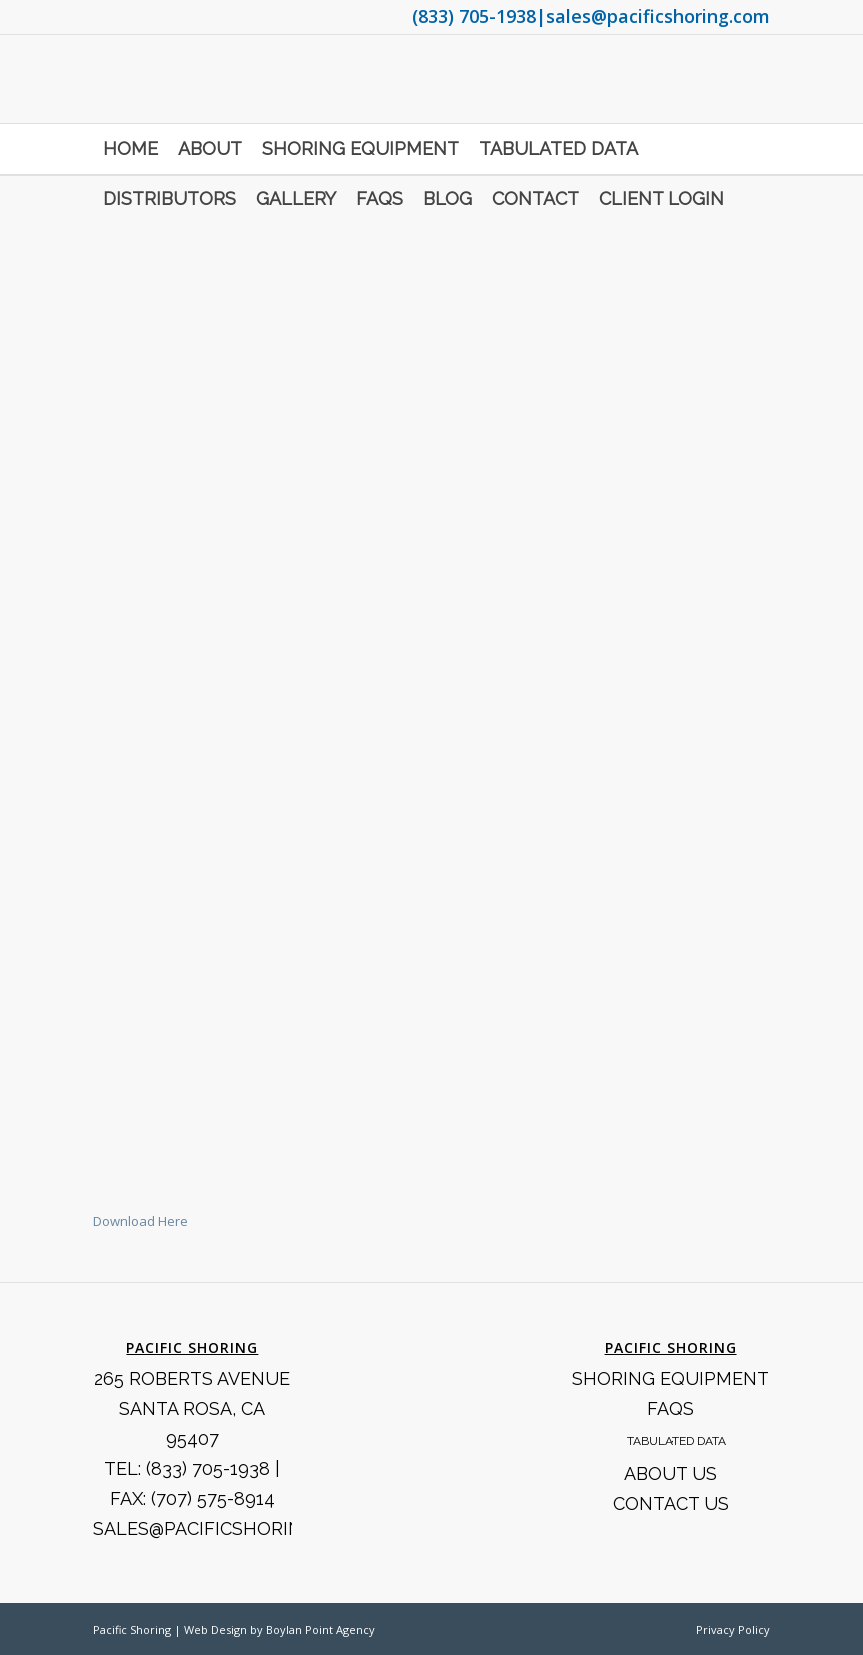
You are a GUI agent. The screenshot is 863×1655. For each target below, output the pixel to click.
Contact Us (671, 1503)
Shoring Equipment (670, 1378)
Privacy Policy (733, 1629)
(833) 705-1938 (474, 16)
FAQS (670, 1408)
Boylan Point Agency (320, 1629)
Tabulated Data (676, 1441)
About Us (670, 1473)
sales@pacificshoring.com (658, 16)
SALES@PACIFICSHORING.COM (226, 1528)
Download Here (140, 1221)
